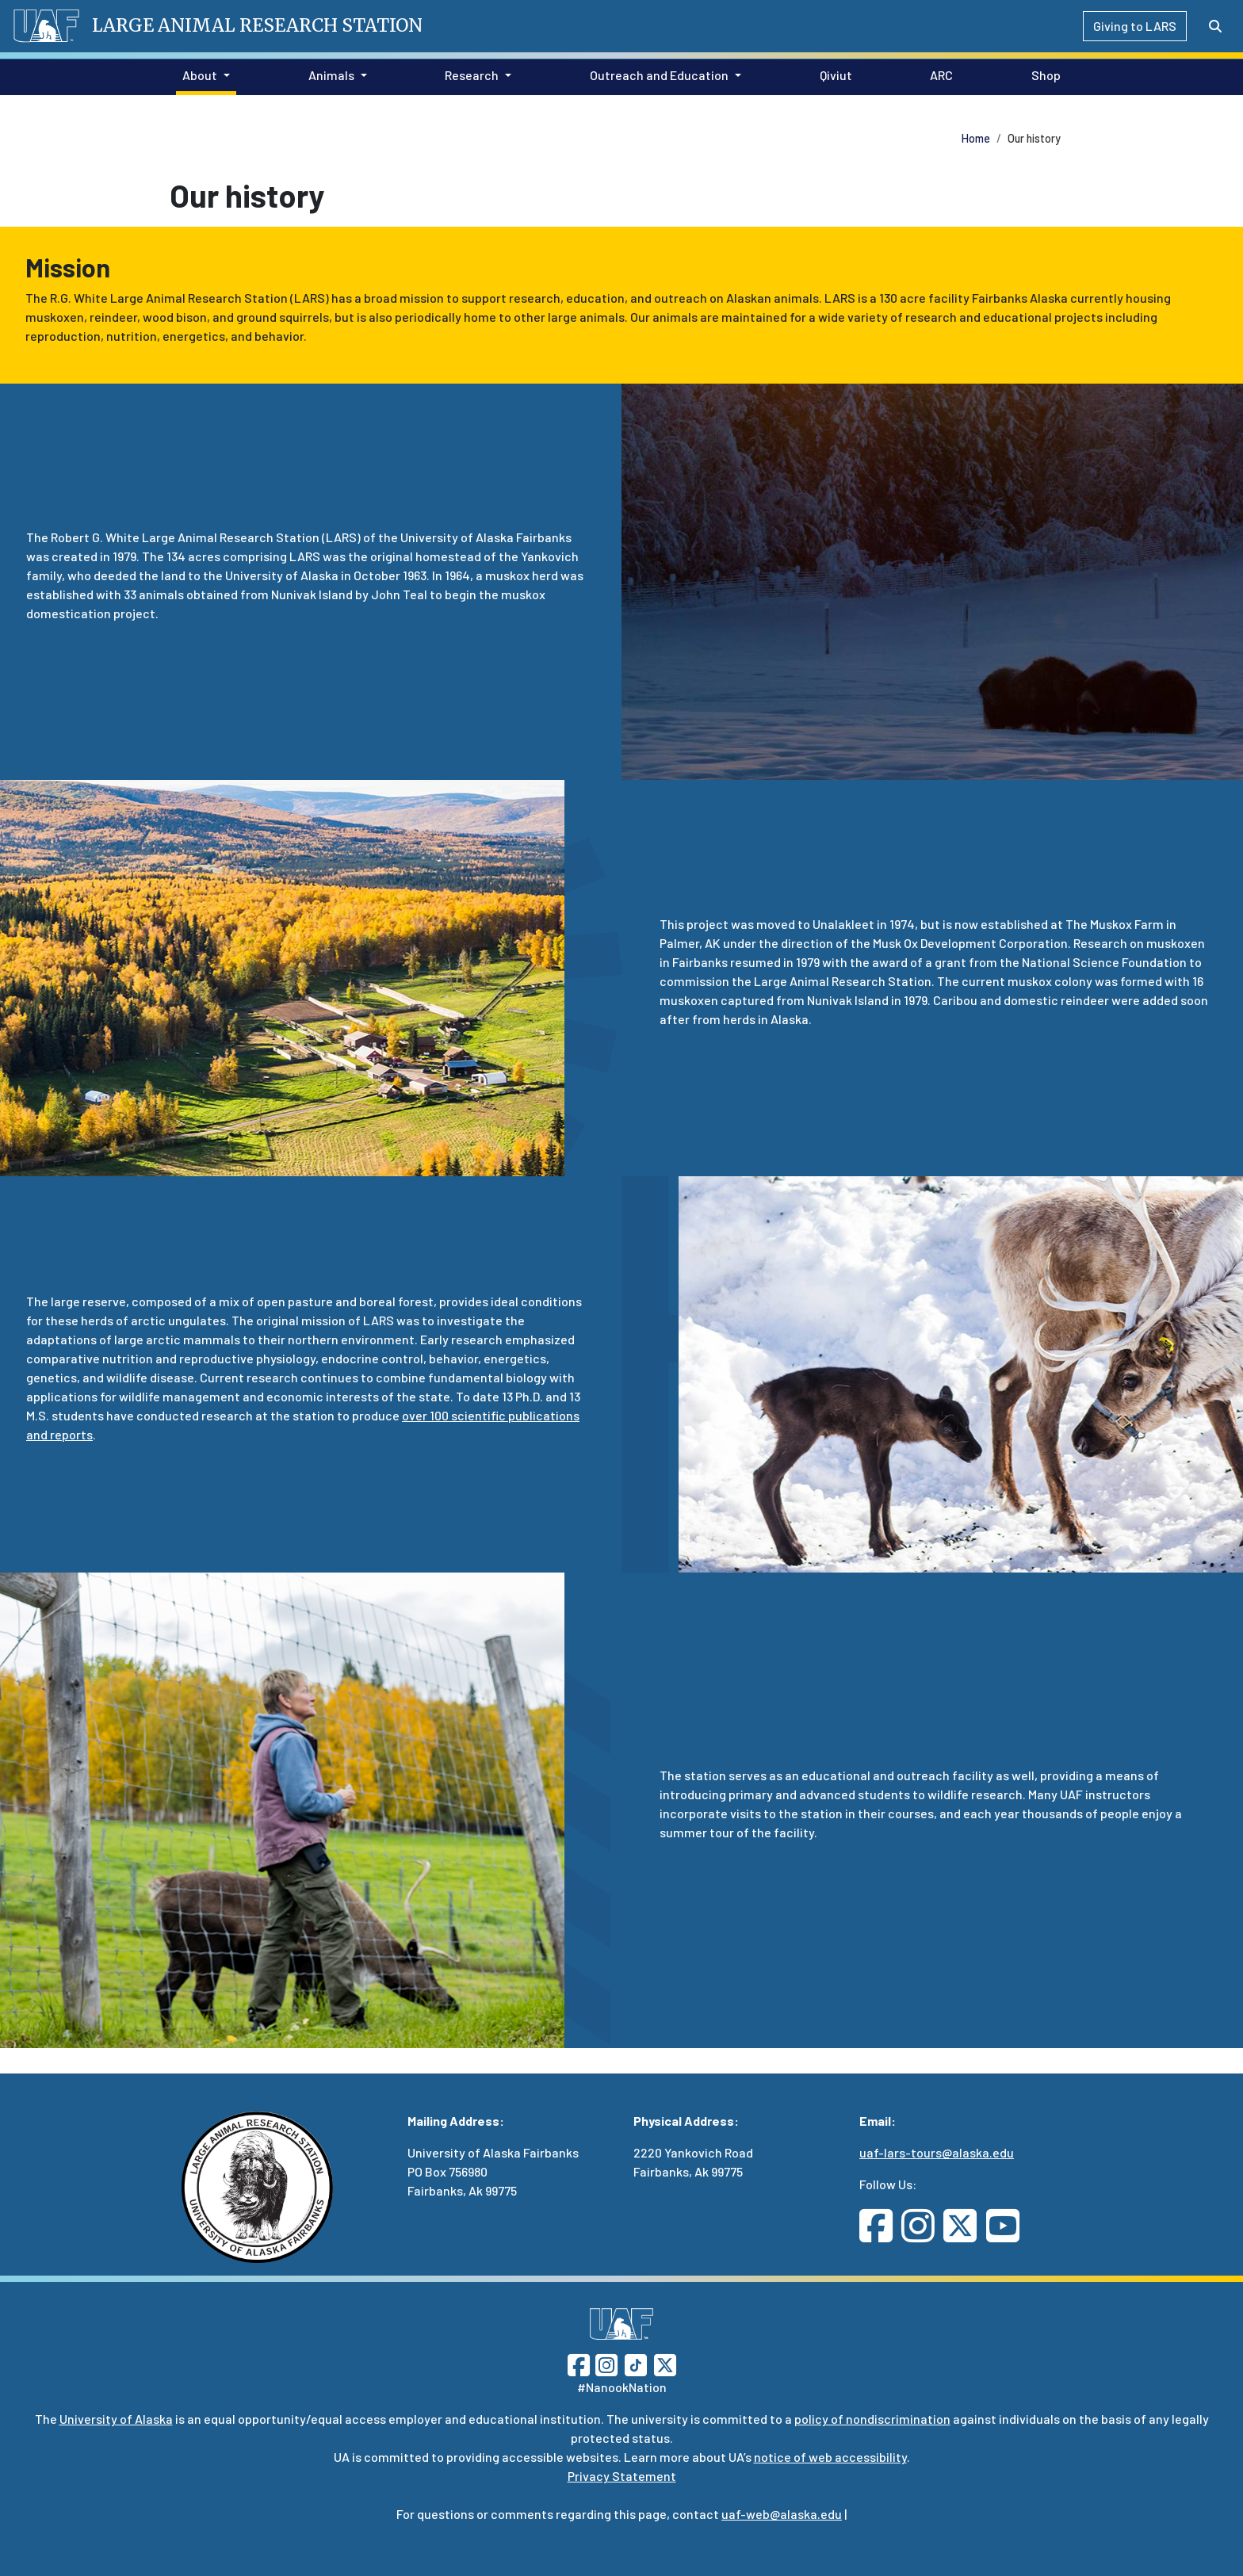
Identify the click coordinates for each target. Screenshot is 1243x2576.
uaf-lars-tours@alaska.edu (936, 2152)
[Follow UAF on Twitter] (665, 2363)
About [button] (199, 74)
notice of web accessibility (830, 2456)
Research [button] (472, 74)
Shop (1043, 73)
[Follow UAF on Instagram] (605, 2363)
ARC (938, 73)
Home (976, 138)
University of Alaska (116, 2418)
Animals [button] (331, 74)
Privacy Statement (622, 2475)
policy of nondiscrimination (872, 2418)
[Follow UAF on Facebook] (579, 2363)
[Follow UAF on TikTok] (636, 2363)
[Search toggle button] (1215, 26)
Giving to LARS (1134, 25)
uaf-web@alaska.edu (781, 2513)
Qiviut (832, 73)
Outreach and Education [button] (659, 74)
